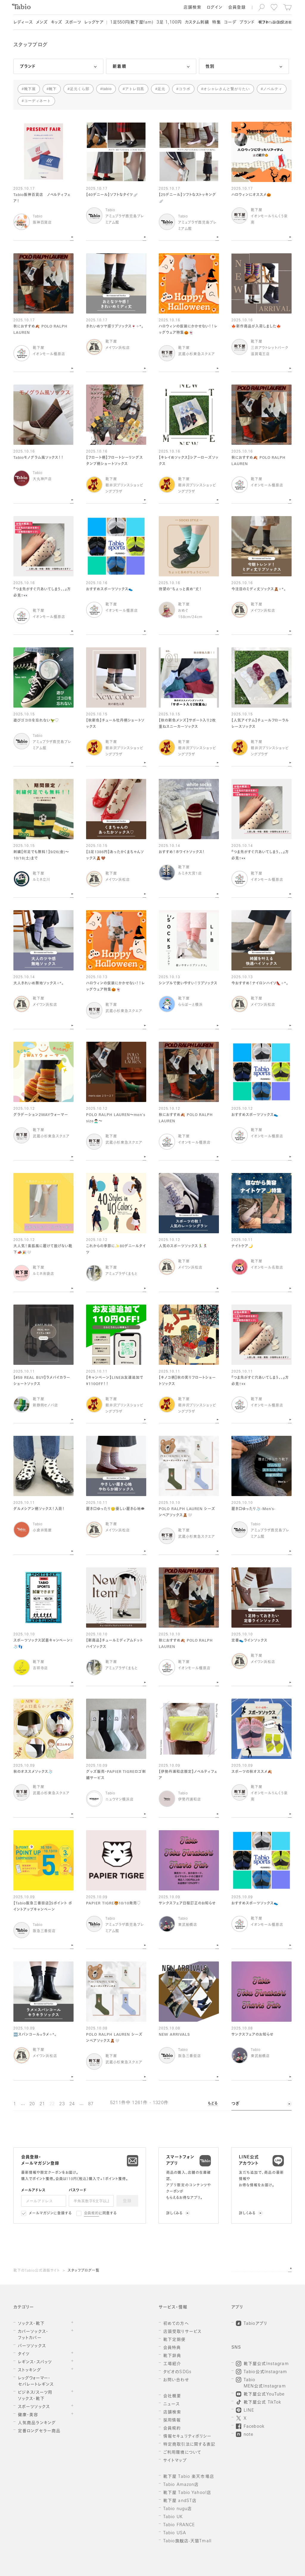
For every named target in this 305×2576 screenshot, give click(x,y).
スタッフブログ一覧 (83, 2271)
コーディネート (37, 101)
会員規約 (91, 2213)
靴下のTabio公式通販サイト (36, 2271)
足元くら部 (79, 89)
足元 (161, 89)
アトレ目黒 (134, 89)
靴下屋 (30, 89)
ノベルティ (272, 89)
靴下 (53, 89)
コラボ (184, 89)
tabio (107, 89)
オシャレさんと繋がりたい (226, 89)
